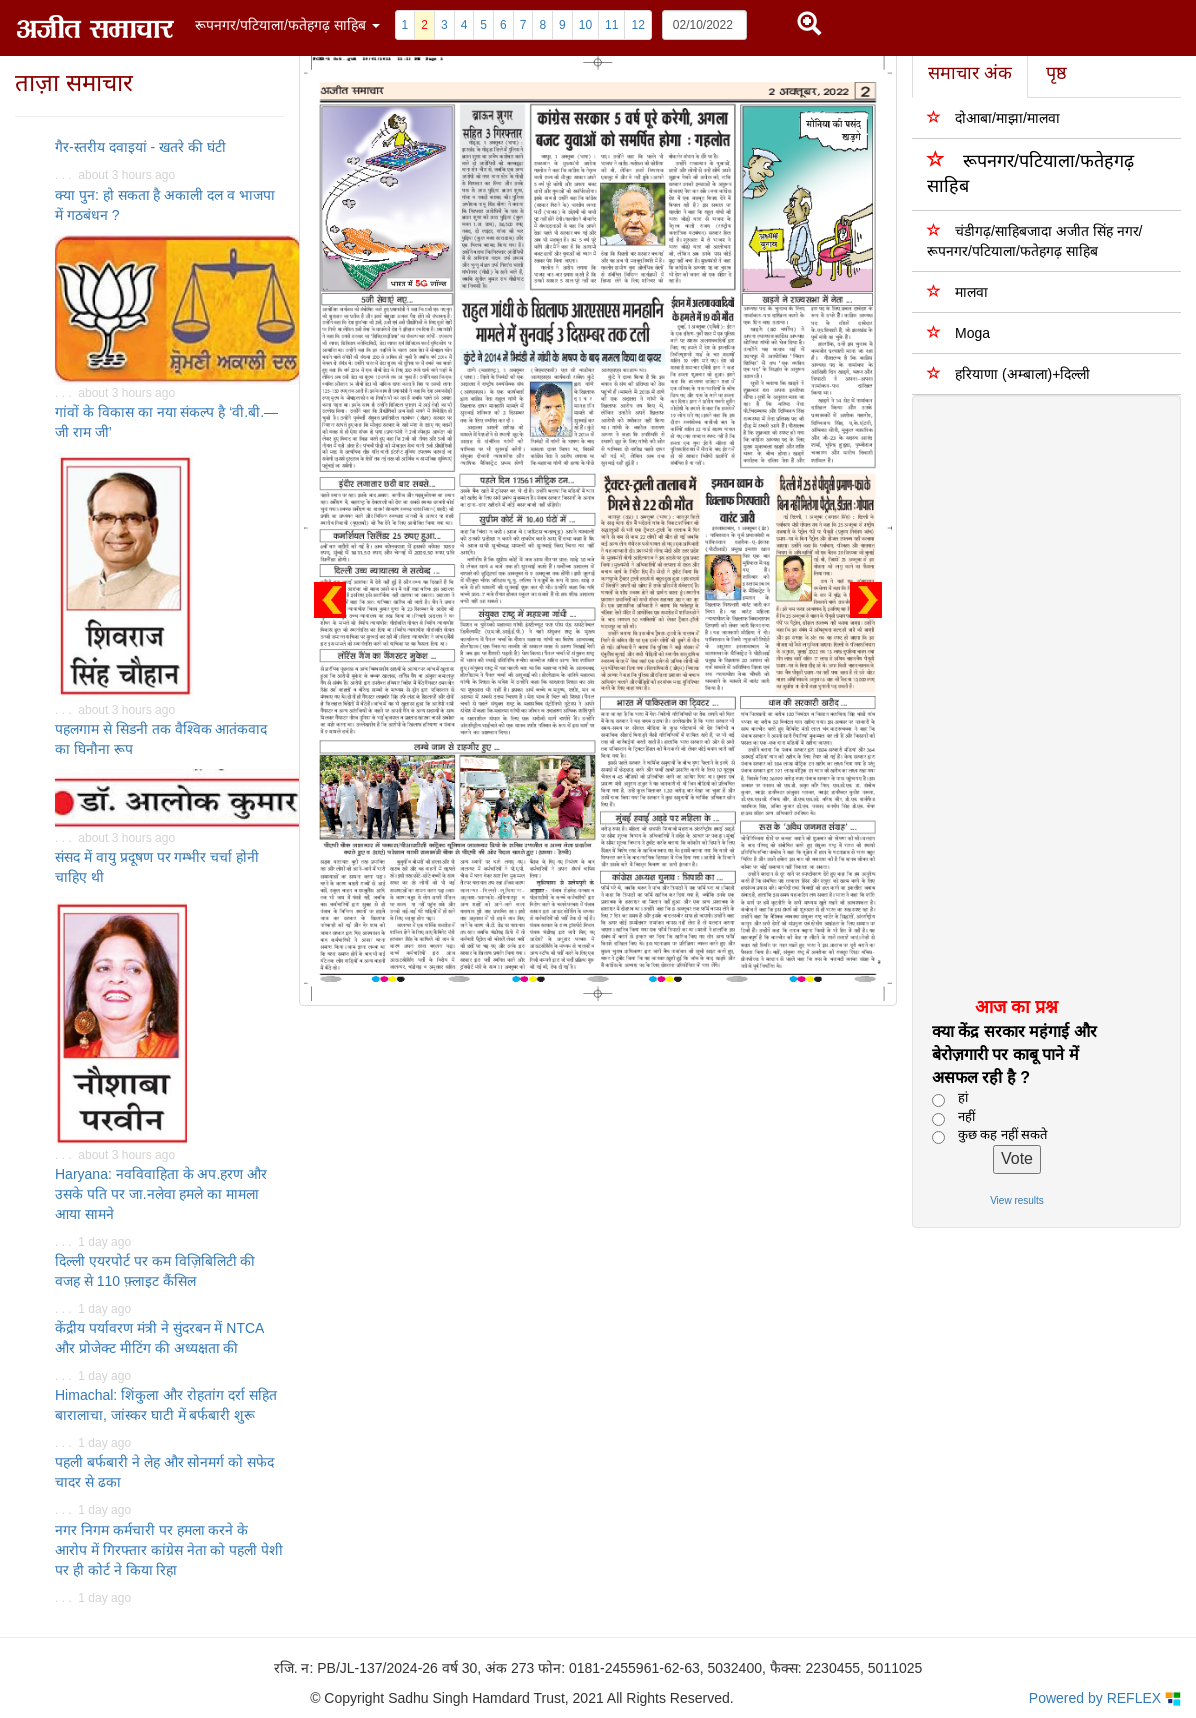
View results (1017, 1200)
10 (585, 25)
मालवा (957, 291)
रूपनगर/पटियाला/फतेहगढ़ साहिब (1030, 172)
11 (611, 25)
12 (637, 25)
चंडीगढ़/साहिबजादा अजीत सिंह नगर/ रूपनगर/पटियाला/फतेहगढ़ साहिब (1034, 240)
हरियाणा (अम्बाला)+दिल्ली (1008, 373)
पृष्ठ (1056, 73)
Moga (958, 332)
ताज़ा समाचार (74, 82)
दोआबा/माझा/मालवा (993, 117)
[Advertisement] (1035, 695)
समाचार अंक (970, 73)
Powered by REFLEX (1105, 1698)
